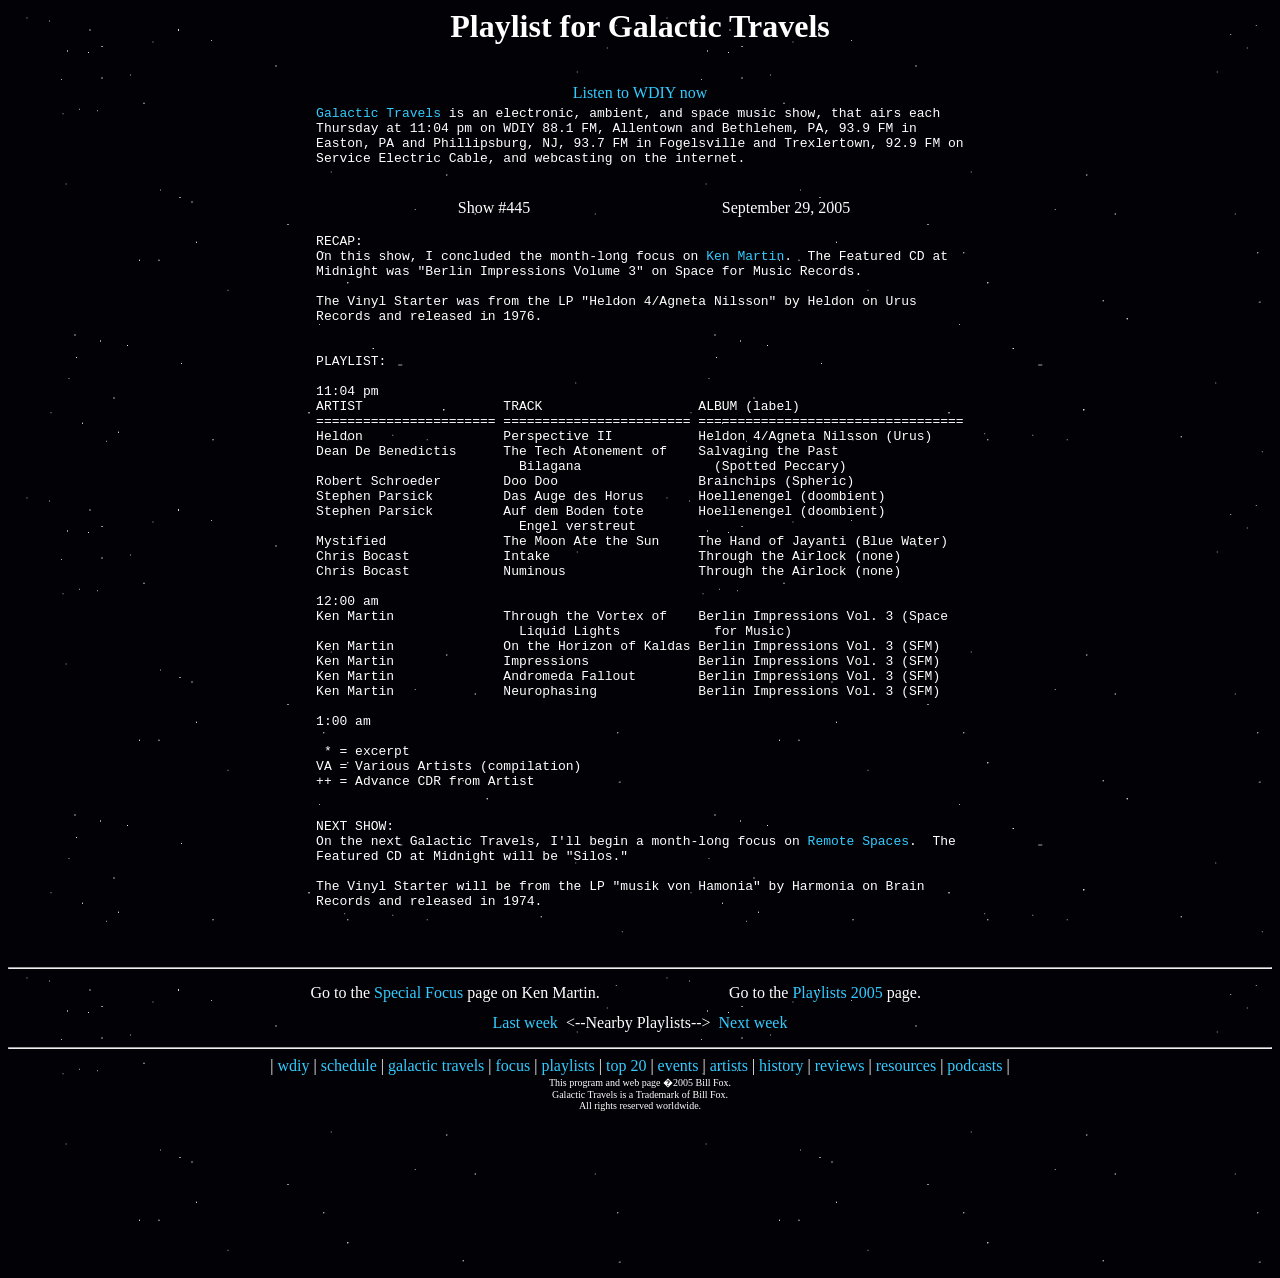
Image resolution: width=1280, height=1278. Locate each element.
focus (513, 1224)
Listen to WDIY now (640, 92)
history (781, 1224)
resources (906, 1224)
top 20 (626, 1224)
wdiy (294, 1224)
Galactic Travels (378, 115)
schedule (349, 1224)
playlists (567, 1224)
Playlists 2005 (837, 1151)
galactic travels (436, 1224)
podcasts (974, 1224)
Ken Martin (745, 279)
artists (729, 1224)
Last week (525, 1181)
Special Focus (418, 1151)
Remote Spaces (858, 981)
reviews (840, 1224)
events (678, 1224)
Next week (753, 1181)
